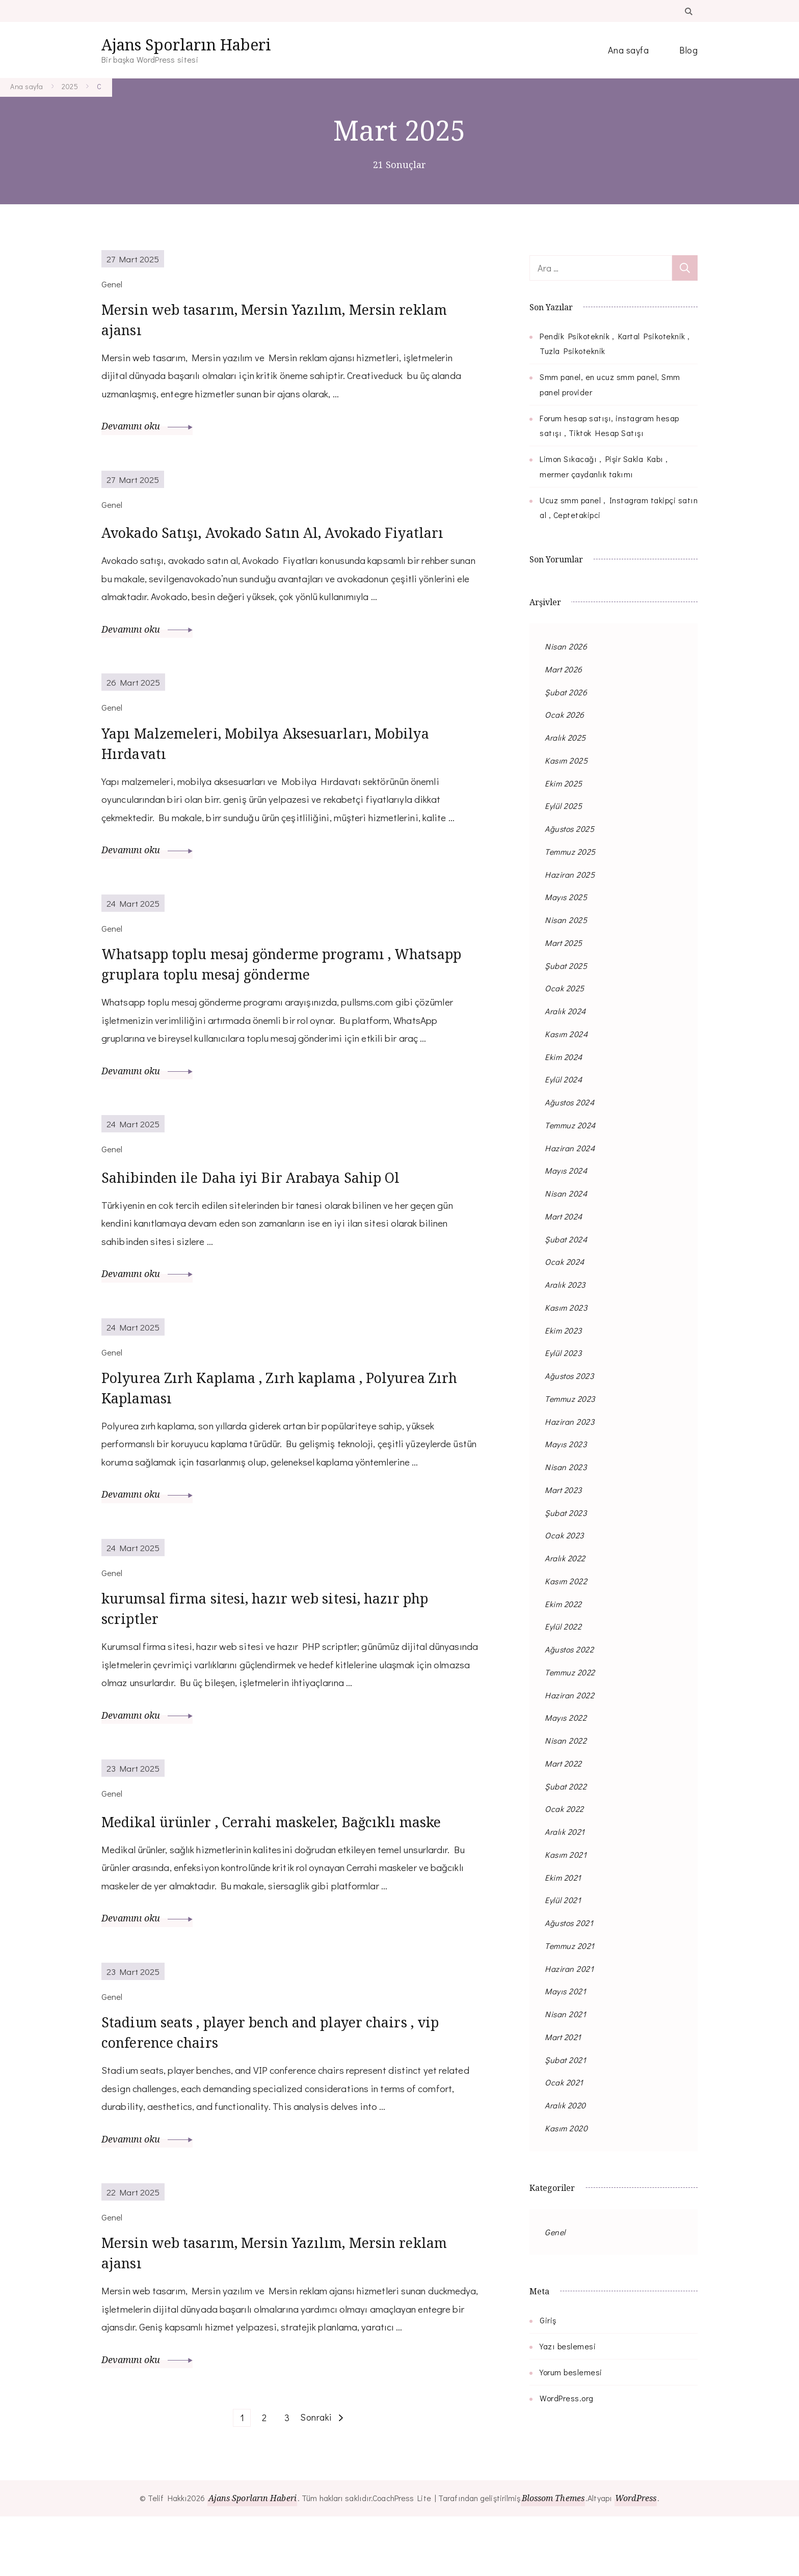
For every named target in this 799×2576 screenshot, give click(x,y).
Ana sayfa (628, 50)
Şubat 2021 (565, 2059)
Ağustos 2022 (569, 1649)
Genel (555, 2232)
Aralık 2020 (565, 2105)
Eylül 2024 (563, 1079)
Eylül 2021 (563, 1899)
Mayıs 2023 (566, 1444)
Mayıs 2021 (565, 1991)
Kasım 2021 (566, 1854)
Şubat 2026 (566, 692)
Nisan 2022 (566, 1740)
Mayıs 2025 (566, 896)
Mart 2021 (563, 2036)
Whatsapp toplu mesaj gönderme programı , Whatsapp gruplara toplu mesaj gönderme (264, 1001)
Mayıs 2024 (566, 1170)
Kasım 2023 (566, 1307)
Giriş (548, 2320)
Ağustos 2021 (569, 1922)
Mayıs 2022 (566, 1717)
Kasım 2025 (566, 760)
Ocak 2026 (564, 714)
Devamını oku (147, 431)
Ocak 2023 (564, 1535)
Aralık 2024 (565, 1011)
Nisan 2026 (566, 646)
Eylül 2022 (563, 1626)
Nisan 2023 (566, 1466)
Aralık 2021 (565, 1831)
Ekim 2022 (563, 1603)
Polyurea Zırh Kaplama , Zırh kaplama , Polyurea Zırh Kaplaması (281, 1430)
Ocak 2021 (564, 2082)
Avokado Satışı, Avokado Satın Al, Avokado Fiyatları (259, 549)
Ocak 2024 (564, 1261)
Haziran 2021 (569, 1968)
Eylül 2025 (563, 805)
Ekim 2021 (563, 1877)
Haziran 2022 (569, 1695)
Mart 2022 (563, 1763)
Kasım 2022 (566, 1581)
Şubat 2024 (566, 1239)
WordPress (638, 2557)
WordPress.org (567, 2398)
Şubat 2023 (566, 1512)
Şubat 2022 (566, 1786)
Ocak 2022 (564, 1808)
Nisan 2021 (565, 2014)
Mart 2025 (563, 942)
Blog (688, 50)
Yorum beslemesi (571, 2372)
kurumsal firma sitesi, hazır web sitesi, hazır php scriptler (282, 1655)
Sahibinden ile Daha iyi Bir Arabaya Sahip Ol (268, 1215)
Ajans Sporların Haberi (186, 45)
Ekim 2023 (563, 1330)
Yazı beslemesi (568, 2346)
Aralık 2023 (565, 1284)
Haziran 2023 (569, 1421)
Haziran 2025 (570, 874)
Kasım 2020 (566, 2128)
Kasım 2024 (566, 1033)
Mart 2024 (563, 1216)
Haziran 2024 (570, 1148)
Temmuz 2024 (570, 1125)
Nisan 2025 (566, 919)
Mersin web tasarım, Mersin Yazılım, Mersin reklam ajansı (264, 323)
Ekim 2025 (563, 783)
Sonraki (316, 2477)
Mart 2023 (563, 1489)
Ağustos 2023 (569, 1375)
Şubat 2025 (566, 965)
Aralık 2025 (565, 737)
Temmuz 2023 (570, 1398)
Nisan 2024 (566, 1193)
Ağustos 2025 (569, 828)
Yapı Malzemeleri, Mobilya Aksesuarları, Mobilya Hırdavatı (284, 775)
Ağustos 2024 (569, 1102)
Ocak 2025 (564, 988)
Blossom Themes (553, 2557)
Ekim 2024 (563, 1056)
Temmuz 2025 (570, 851)
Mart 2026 (563, 669)
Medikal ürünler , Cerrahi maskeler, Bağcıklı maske (289, 1870)
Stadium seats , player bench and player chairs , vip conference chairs (276, 2084)
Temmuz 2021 (570, 1945)
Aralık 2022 (565, 1558)
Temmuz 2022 (570, 1672)
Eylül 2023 (563, 1352)
